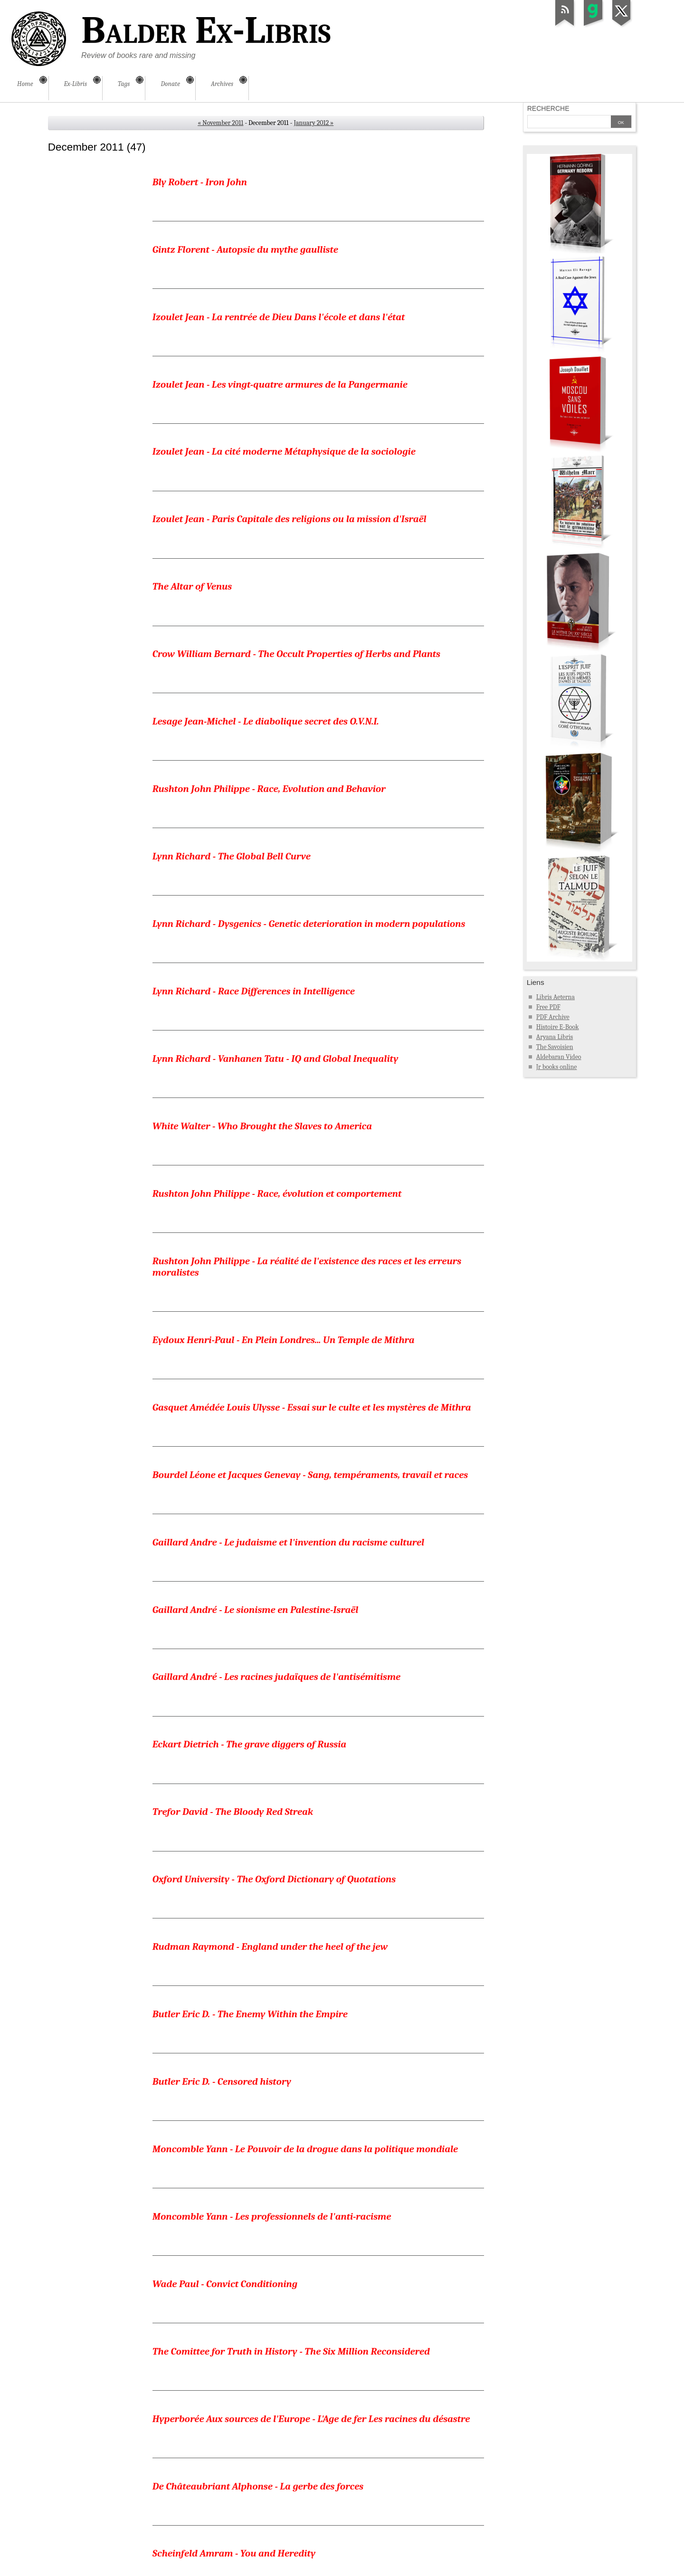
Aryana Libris (554, 1037)
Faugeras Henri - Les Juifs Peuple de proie (242, 2271)
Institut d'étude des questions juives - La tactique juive (270, 2122)
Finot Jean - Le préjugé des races (222, 2321)
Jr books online (556, 1067)
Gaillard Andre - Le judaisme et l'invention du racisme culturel (288, 1183)
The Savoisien (554, 1047)
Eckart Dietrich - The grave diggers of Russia (249, 1331)
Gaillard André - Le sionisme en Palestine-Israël (255, 1232)
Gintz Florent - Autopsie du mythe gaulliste (245, 231)
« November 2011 (220, 123)
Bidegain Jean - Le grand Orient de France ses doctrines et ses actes (298, 2221)
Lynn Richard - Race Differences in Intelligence (253, 775)
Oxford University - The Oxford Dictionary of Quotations (274, 1430)
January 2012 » (313, 123)
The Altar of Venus (192, 479)
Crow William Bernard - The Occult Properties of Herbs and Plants (296, 528)
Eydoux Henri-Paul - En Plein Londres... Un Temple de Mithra (283, 1034)
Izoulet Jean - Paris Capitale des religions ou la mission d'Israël (289, 429)
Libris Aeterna (555, 997)
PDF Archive (553, 1017)
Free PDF (548, 1007)
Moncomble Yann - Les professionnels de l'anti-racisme (271, 1677)
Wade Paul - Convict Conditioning (224, 1727)
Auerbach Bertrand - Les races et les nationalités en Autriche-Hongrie (303, 2172)
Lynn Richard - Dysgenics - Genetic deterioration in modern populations (309, 726)
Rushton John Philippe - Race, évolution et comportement (276, 924)
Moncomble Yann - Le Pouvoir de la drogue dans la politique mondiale (305, 1628)
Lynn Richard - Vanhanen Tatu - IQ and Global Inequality (275, 824)
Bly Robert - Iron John (199, 182)
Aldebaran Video (558, 1057)
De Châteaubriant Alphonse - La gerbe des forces (257, 1875)
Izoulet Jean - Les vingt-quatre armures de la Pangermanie (280, 330)
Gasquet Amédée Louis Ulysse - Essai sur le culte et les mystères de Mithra (311, 1083)
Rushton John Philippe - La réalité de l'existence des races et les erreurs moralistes (306, 979)
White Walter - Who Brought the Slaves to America (262, 874)
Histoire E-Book (557, 1027)
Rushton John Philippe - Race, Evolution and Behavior (269, 627)
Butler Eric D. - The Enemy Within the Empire (250, 1529)
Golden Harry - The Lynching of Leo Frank (243, 2073)
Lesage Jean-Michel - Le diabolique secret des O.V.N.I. (265, 577)
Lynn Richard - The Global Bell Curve (231, 676)
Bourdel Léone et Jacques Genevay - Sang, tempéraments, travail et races (310, 1133)
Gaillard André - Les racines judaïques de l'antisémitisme (276, 1282)
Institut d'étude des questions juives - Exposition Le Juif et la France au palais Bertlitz (305, 2376)
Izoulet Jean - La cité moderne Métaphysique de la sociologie (284, 379)
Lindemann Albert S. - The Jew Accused (236, 2024)
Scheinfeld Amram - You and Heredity (234, 1925)
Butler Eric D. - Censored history (221, 1578)
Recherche (548, 108)
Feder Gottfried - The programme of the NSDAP (254, 1974)
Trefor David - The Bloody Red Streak (232, 1380)
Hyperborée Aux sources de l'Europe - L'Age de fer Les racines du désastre (311, 1826)
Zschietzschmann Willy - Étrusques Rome (242, 2492)
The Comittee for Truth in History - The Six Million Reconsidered (291, 1776)
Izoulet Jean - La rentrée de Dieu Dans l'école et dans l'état (278, 280)
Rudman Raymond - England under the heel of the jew (270, 1479)
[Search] (569, 122)
